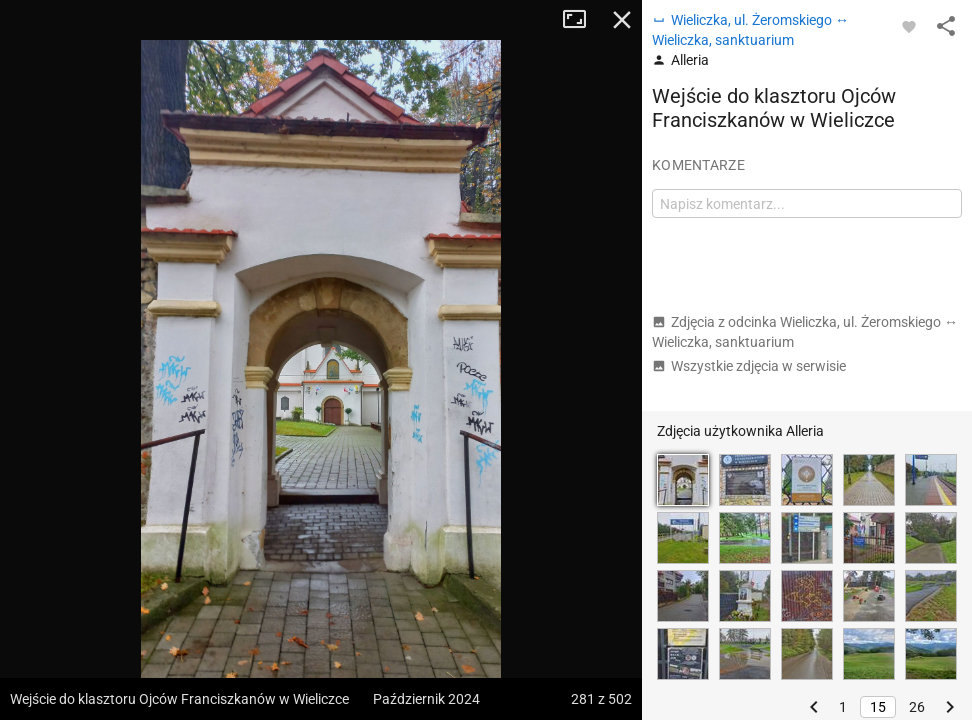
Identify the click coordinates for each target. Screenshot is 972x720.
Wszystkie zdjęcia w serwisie (749, 366)
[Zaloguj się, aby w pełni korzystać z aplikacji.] (909, 26)
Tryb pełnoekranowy (582, 20)
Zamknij (622, 20)
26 (917, 707)
